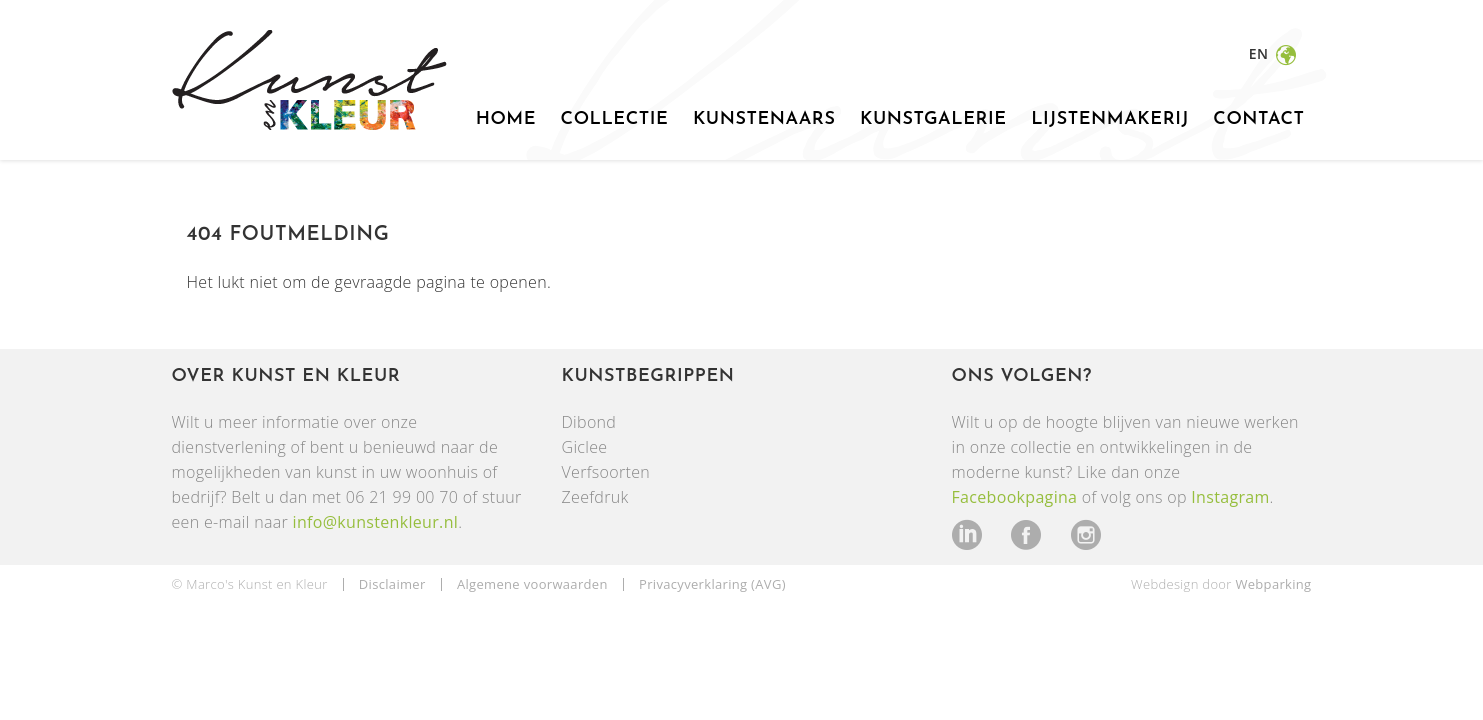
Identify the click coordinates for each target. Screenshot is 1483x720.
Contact (1258, 119)
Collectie (615, 119)
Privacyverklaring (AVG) (712, 584)
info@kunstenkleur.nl (376, 522)
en (1260, 53)
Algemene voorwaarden (532, 584)
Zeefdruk (595, 497)
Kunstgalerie (933, 119)
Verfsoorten (606, 472)
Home (506, 119)
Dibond (589, 422)
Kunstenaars (764, 119)
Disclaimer (392, 584)
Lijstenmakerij (1110, 119)
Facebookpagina (1015, 497)
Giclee (585, 447)
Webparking (1273, 584)
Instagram (1230, 497)
